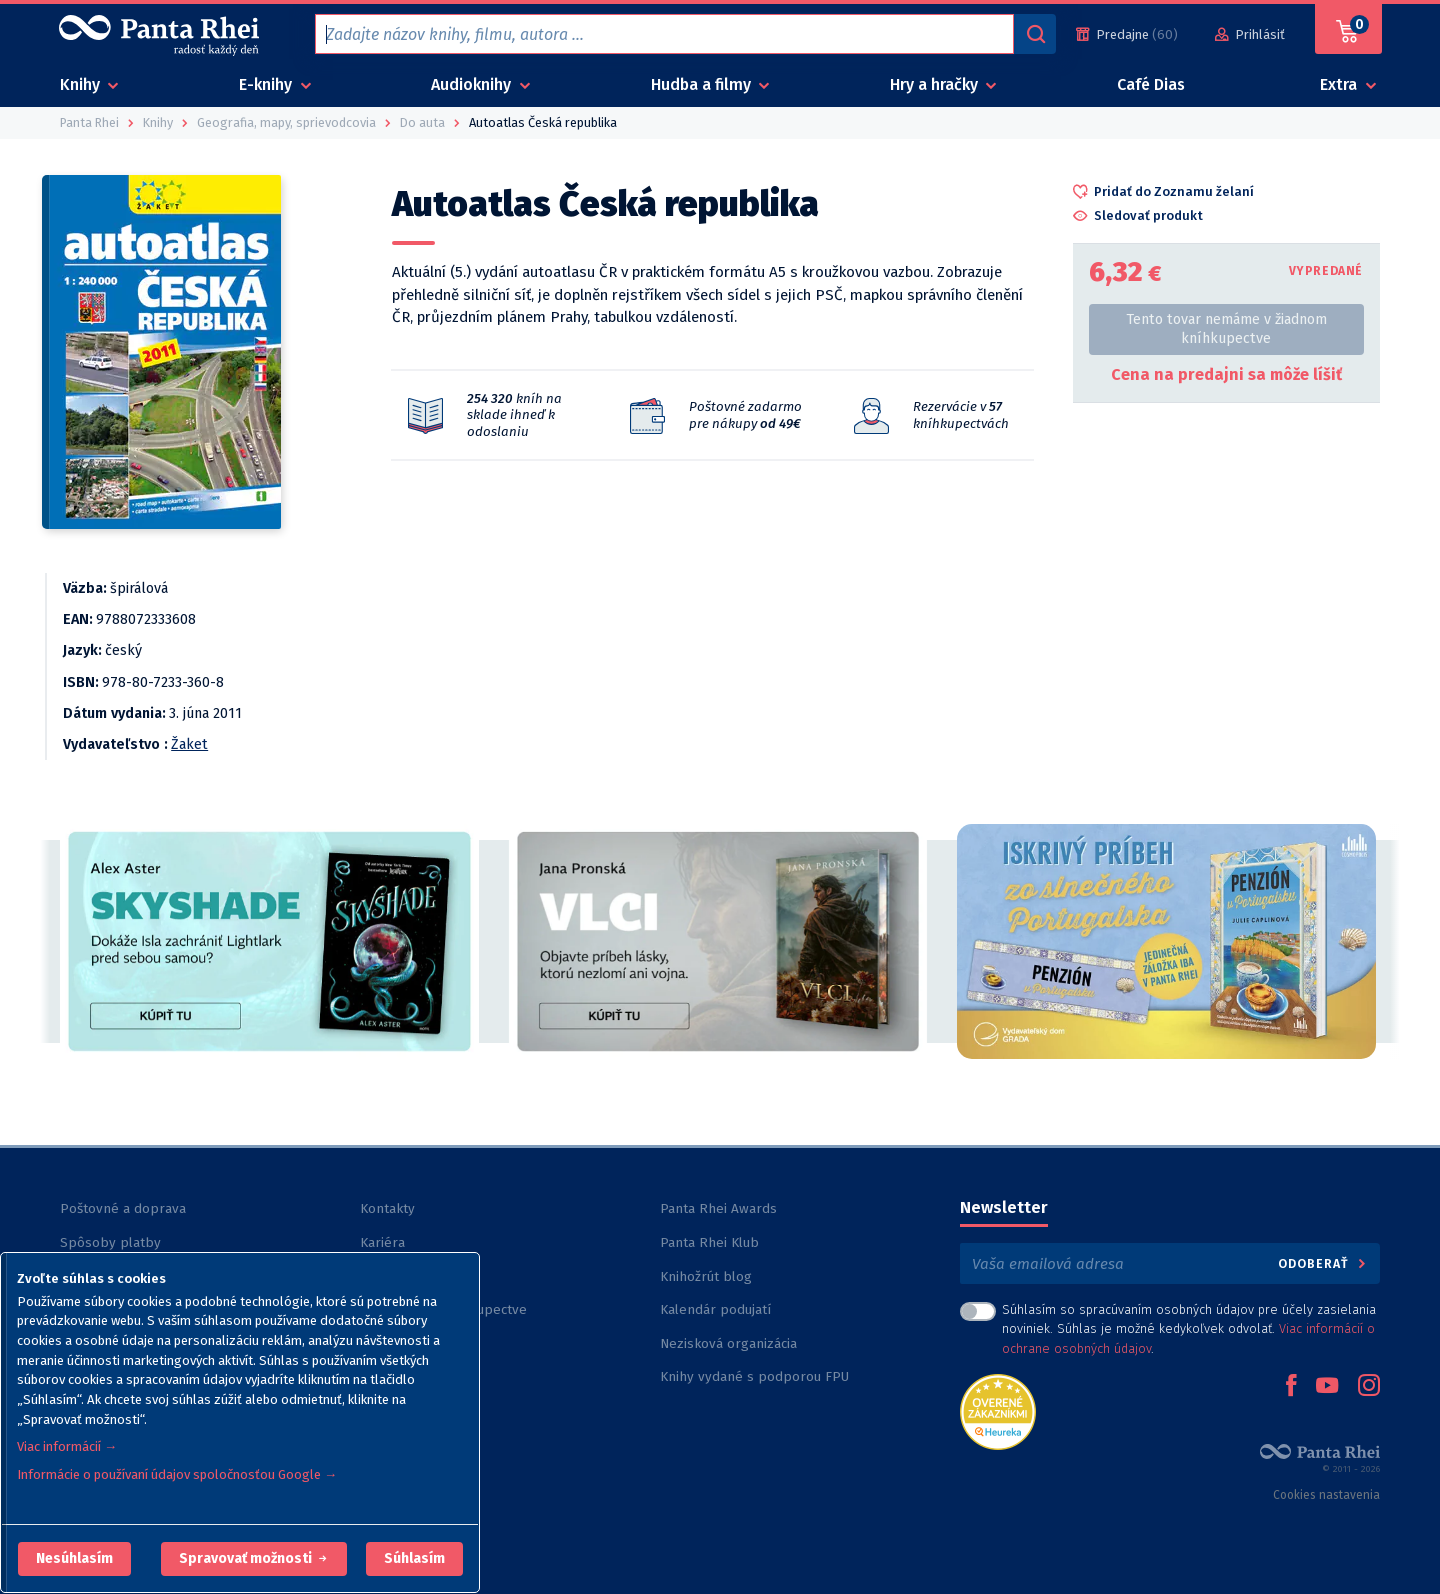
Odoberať (1323, 1263)
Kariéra (382, 1242)
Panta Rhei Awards (718, 1208)
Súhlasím (414, 1558)
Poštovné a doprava (123, 1208)
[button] (74, 1559)
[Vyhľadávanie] (1035, 34)
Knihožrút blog (706, 1276)
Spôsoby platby (110, 1242)
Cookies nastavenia (1326, 1495)
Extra (1340, 84)
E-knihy (267, 84)
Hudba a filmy (703, 84)
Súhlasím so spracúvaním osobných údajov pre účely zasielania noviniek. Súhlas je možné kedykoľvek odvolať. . (1189, 1328)
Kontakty (387, 1208)
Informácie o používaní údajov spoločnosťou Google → (177, 1474)
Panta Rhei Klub (709, 1242)
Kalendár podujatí (715, 1309)
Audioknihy (473, 84)
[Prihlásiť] (1250, 34)
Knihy (82, 84)
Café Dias (1151, 84)
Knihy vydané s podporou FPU (754, 1376)
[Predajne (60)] (1127, 34)
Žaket (189, 744)
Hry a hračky (936, 84)
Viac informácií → (67, 1446)
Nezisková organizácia (728, 1343)
